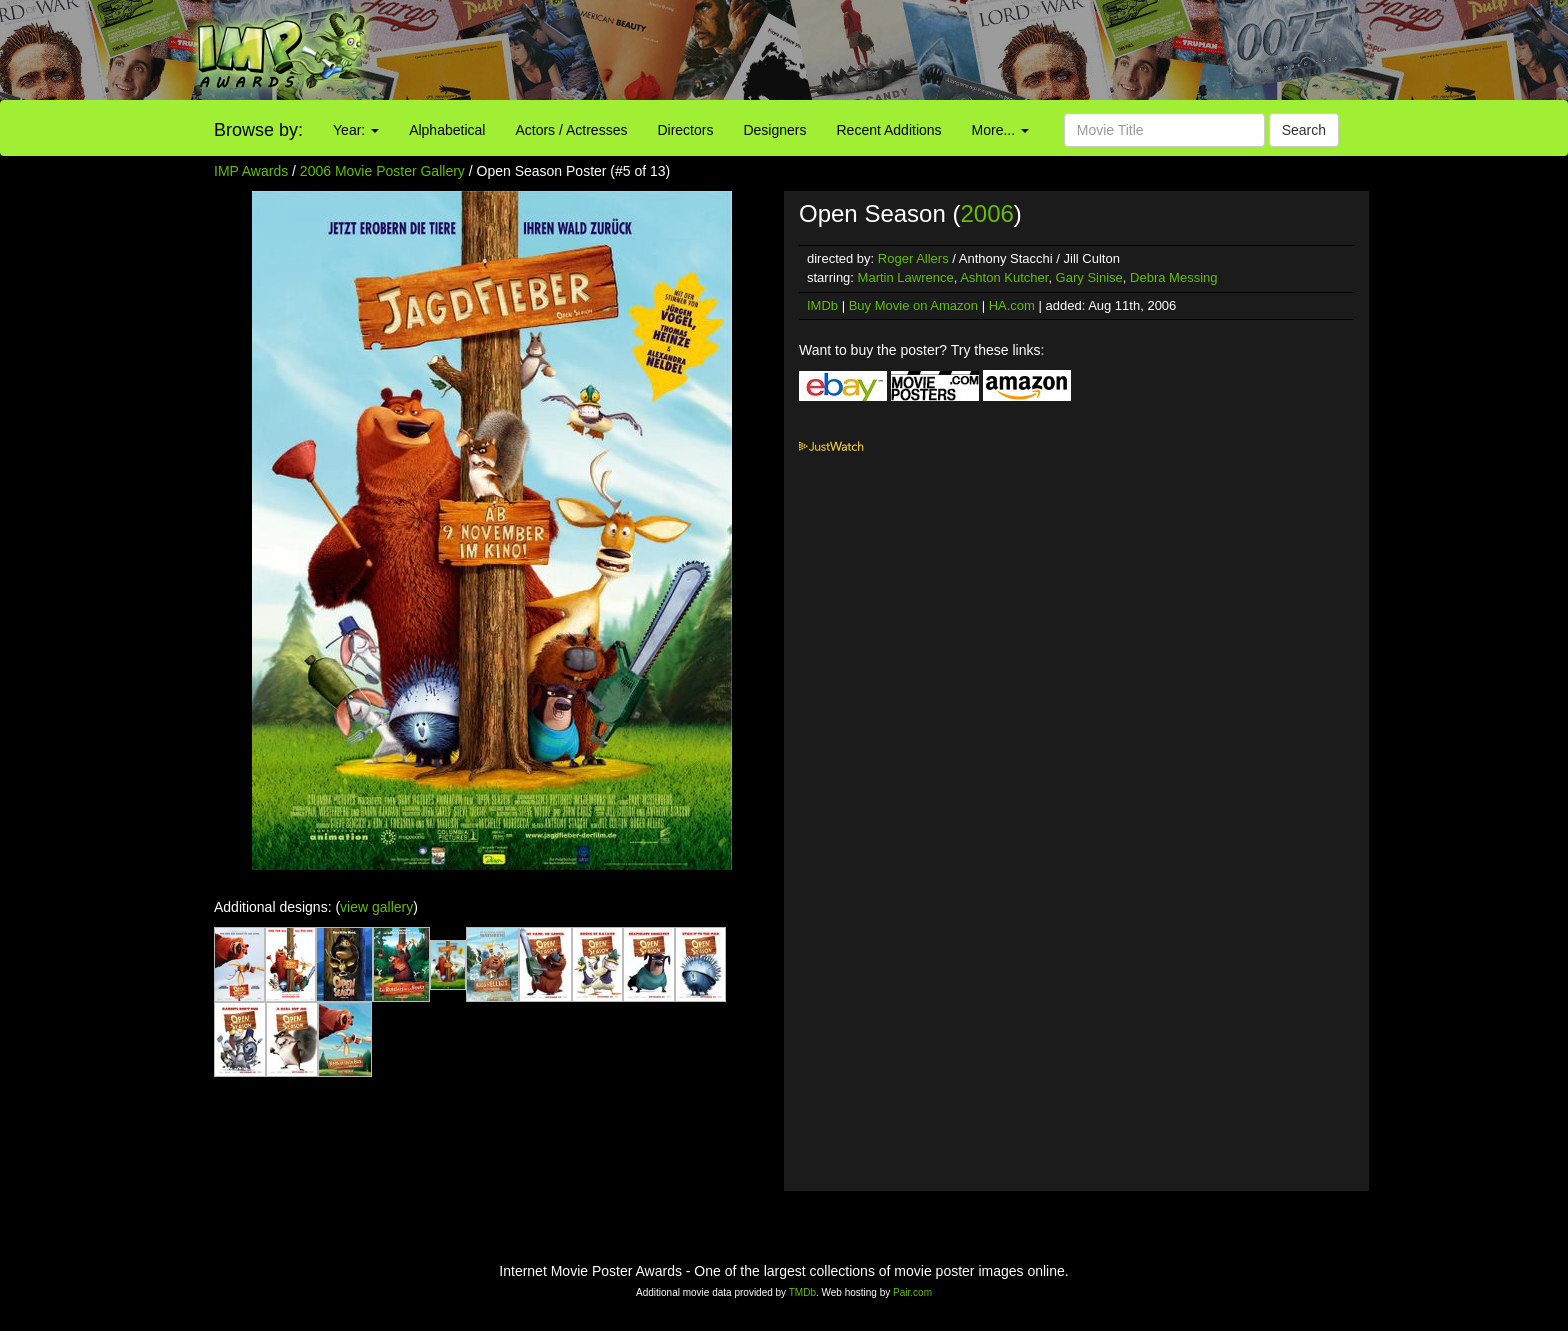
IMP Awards (251, 171)
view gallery (376, 907)
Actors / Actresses (571, 130)
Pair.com (912, 1292)
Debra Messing (1173, 277)
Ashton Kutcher (1004, 277)
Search (1304, 130)
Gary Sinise (1089, 277)
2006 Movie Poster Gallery (382, 171)
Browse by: (258, 130)
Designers (774, 130)
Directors (685, 130)
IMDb (822, 305)
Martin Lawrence (906, 277)
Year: (356, 130)
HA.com (1012, 305)
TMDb (802, 1292)
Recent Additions (889, 130)
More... (1000, 130)
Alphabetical (447, 130)
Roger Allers (913, 258)
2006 (986, 213)
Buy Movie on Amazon (913, 305)
